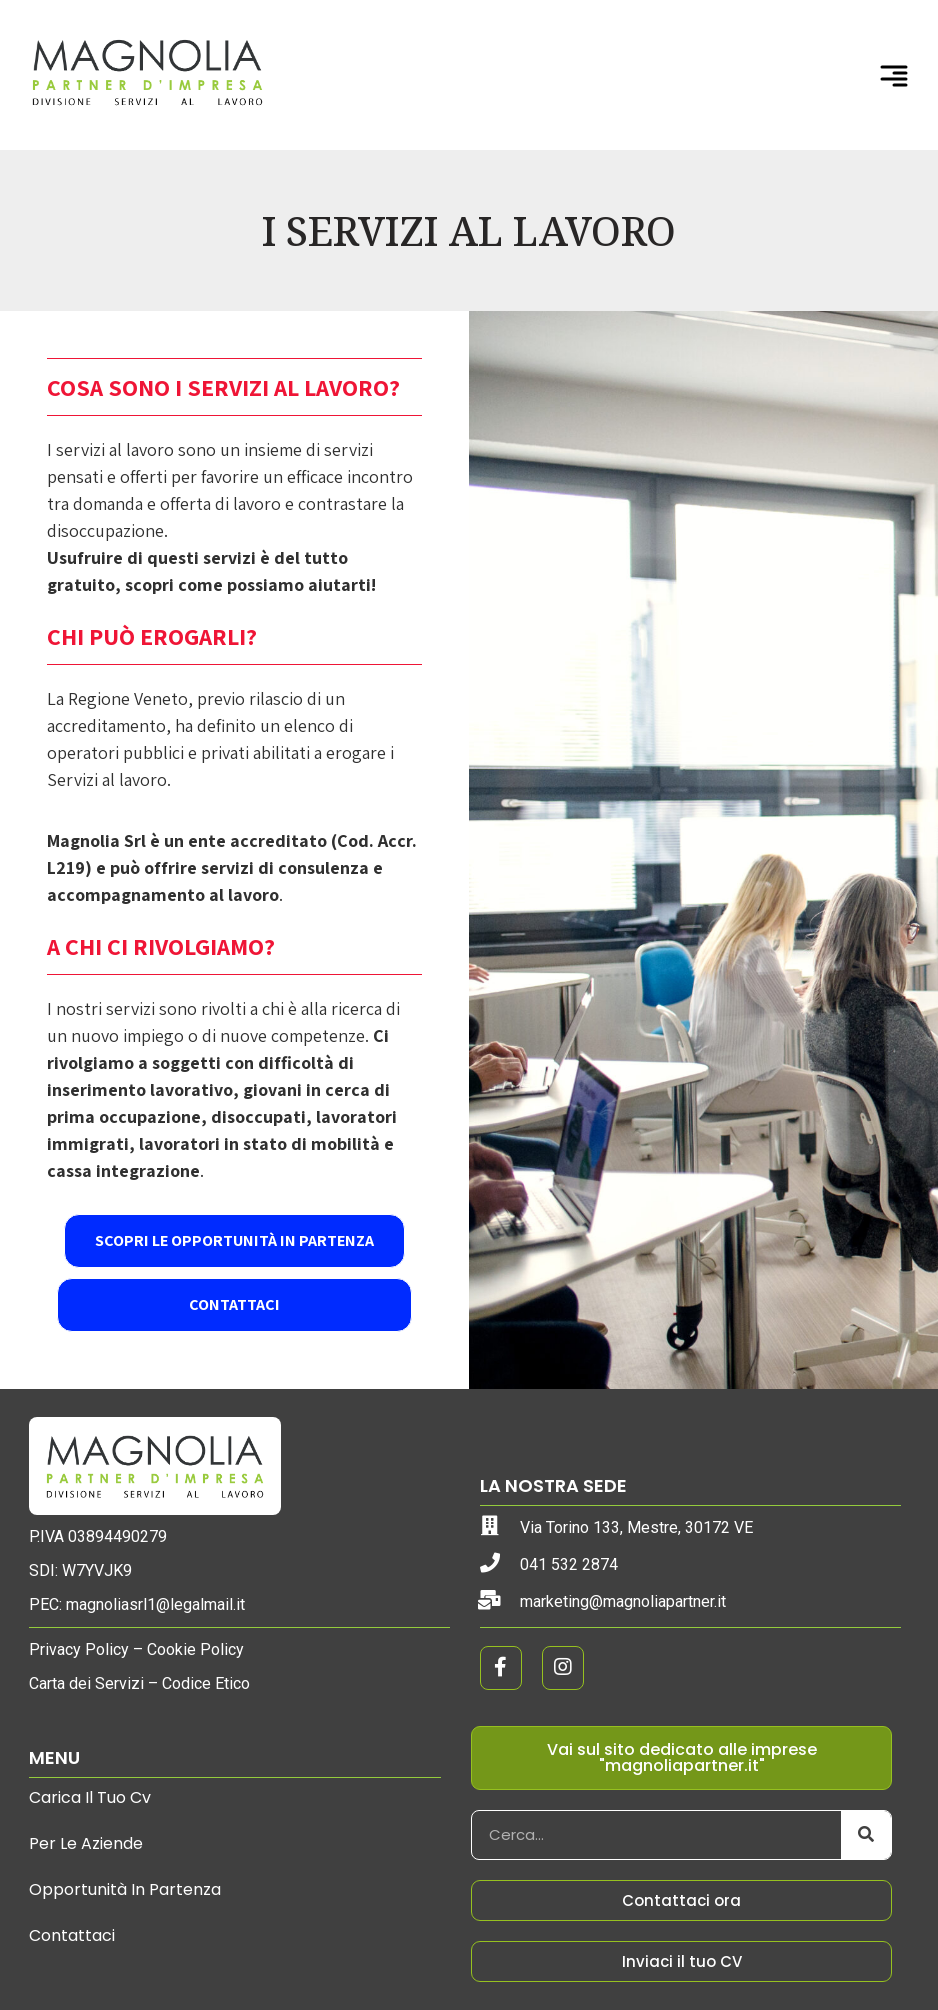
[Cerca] (866, 1835)
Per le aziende (86, 1843)
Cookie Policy (195, 1649)
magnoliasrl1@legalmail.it (155, 1604)
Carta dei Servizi (86, 1683)
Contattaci (72, 1935)
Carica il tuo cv (90, 1797)
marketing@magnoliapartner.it (623, 1601)
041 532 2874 (569, 1564)
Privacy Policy (79, 1649)
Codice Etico (206, 1683)
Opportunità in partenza (125, 1889)
